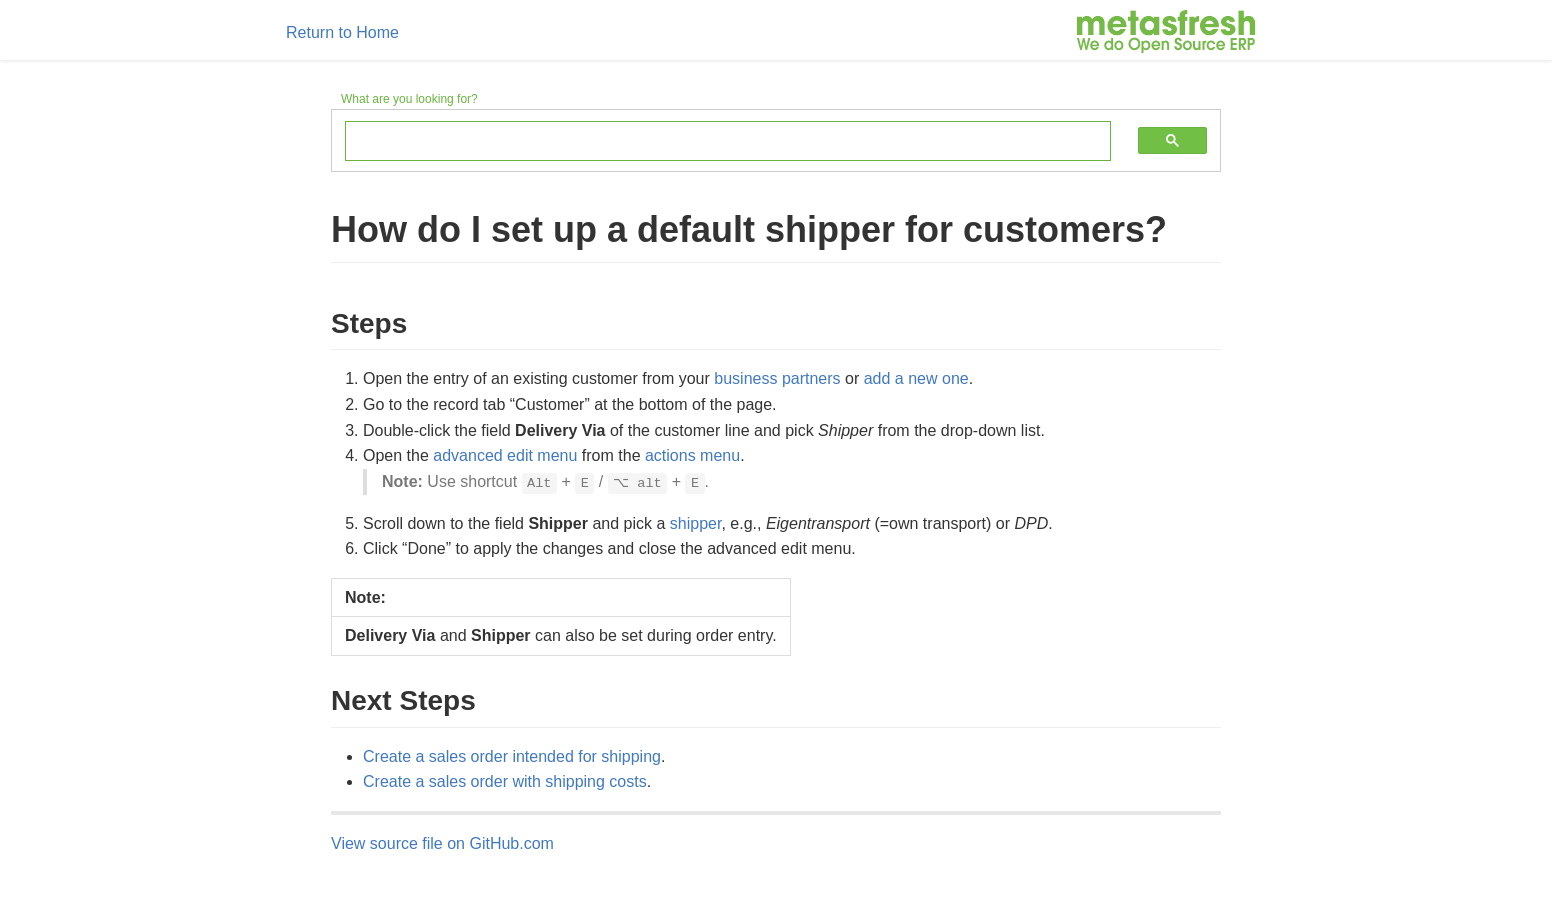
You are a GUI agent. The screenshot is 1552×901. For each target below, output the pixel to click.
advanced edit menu (505, 455)
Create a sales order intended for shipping (512, 756)
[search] (713, 142)
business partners (777, 378)
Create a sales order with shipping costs (505, 781)
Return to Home (342, 32)
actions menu (692, 455)
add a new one (916, 378)
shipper (696, 523)
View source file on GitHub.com (442, 843)
